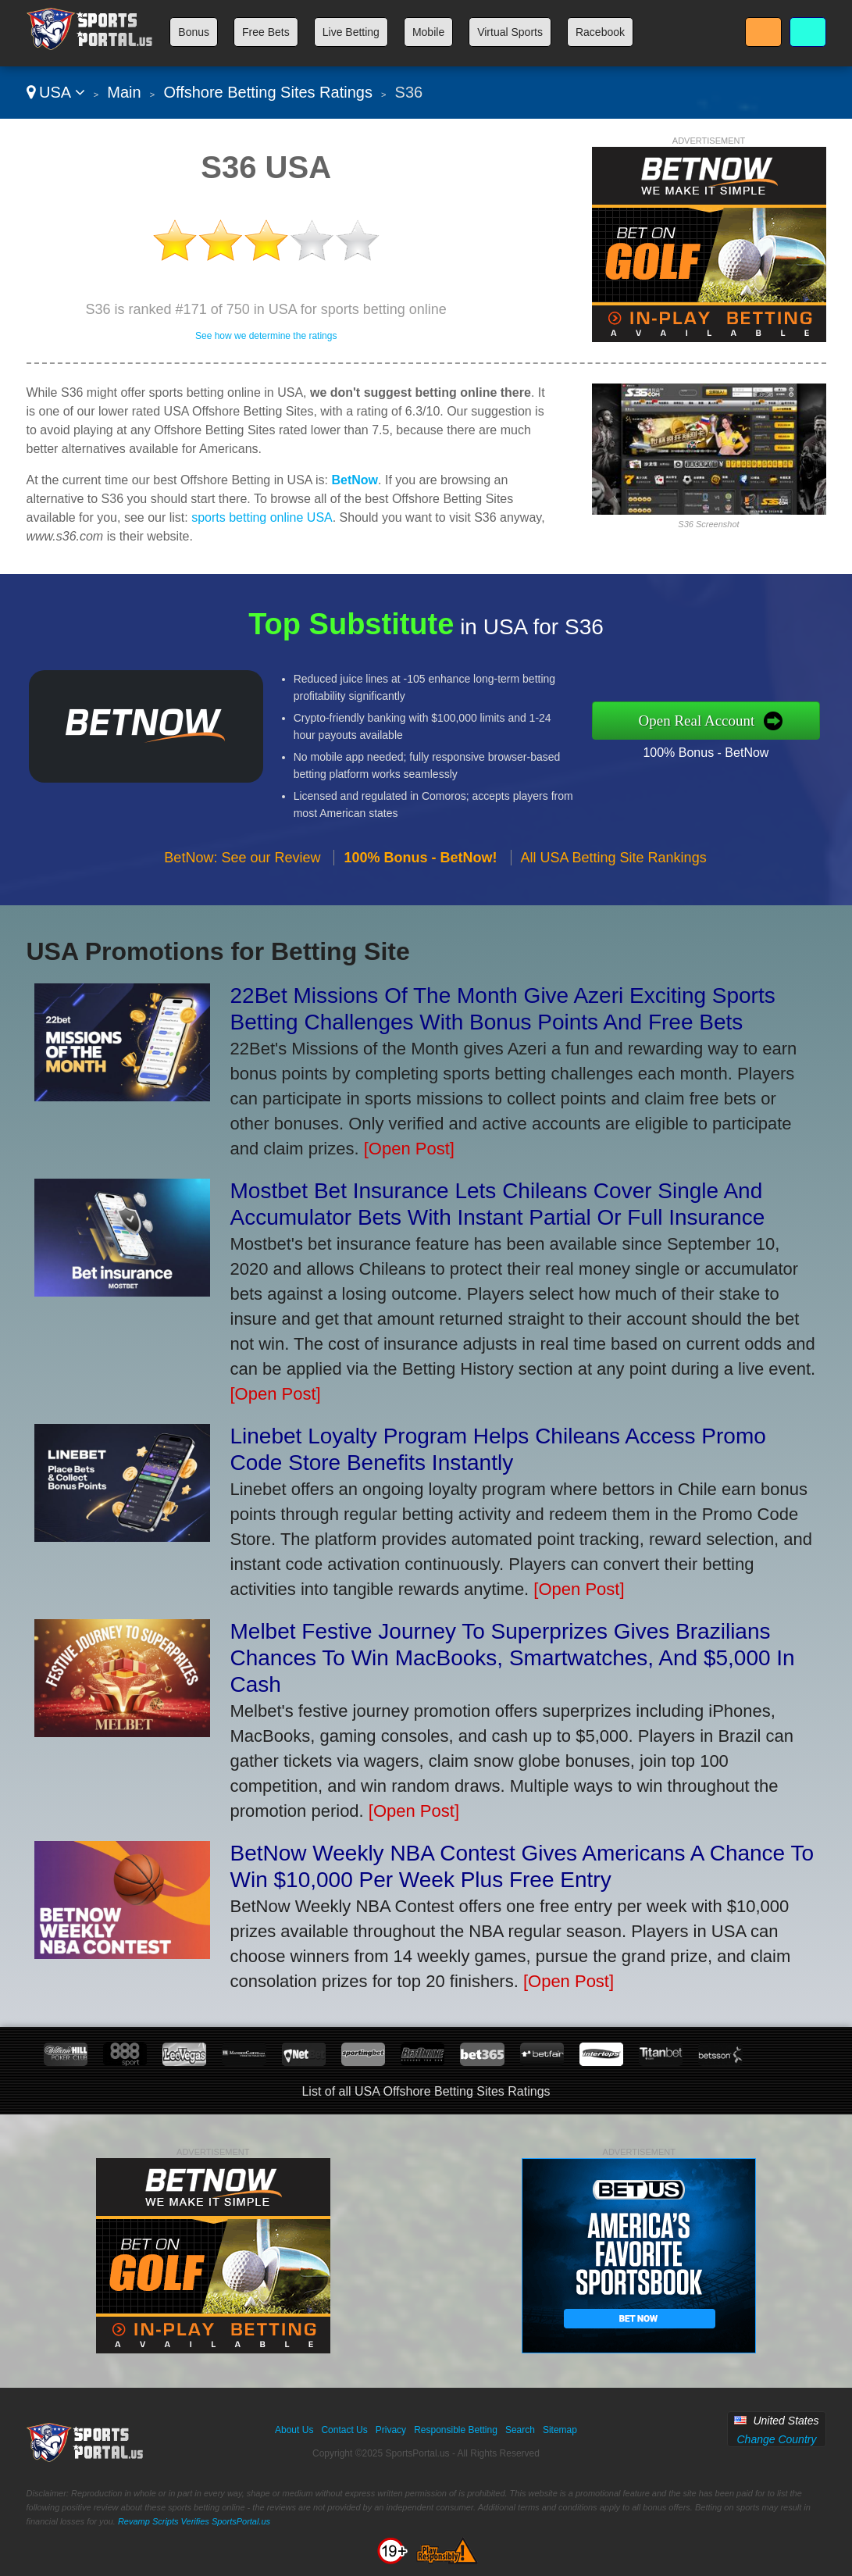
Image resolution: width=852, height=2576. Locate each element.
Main (124, 92)
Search (520, 2429)
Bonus (193, 32)
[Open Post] (409, 1148)
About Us (294, 2429)
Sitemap (560, 2429)
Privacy (391, 2429)
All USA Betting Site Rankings (614, 863)
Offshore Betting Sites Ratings (268, 92)
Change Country (776, 2439)
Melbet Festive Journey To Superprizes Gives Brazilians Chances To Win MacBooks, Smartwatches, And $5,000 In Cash (512, 1658)
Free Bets (266, 32)
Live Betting (351, 32)
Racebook (600, 32)
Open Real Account (703, 720)
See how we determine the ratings (266, 335)
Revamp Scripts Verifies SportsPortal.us (194, 2521)
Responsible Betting (455, 2429)
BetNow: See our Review (242, 863)
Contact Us (344, 2429)
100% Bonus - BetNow (711, 751)
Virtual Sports (510, 32)
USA (56, 92)
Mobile (428, 32)
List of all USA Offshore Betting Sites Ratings (425, 2091)
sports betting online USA (262, 517)
